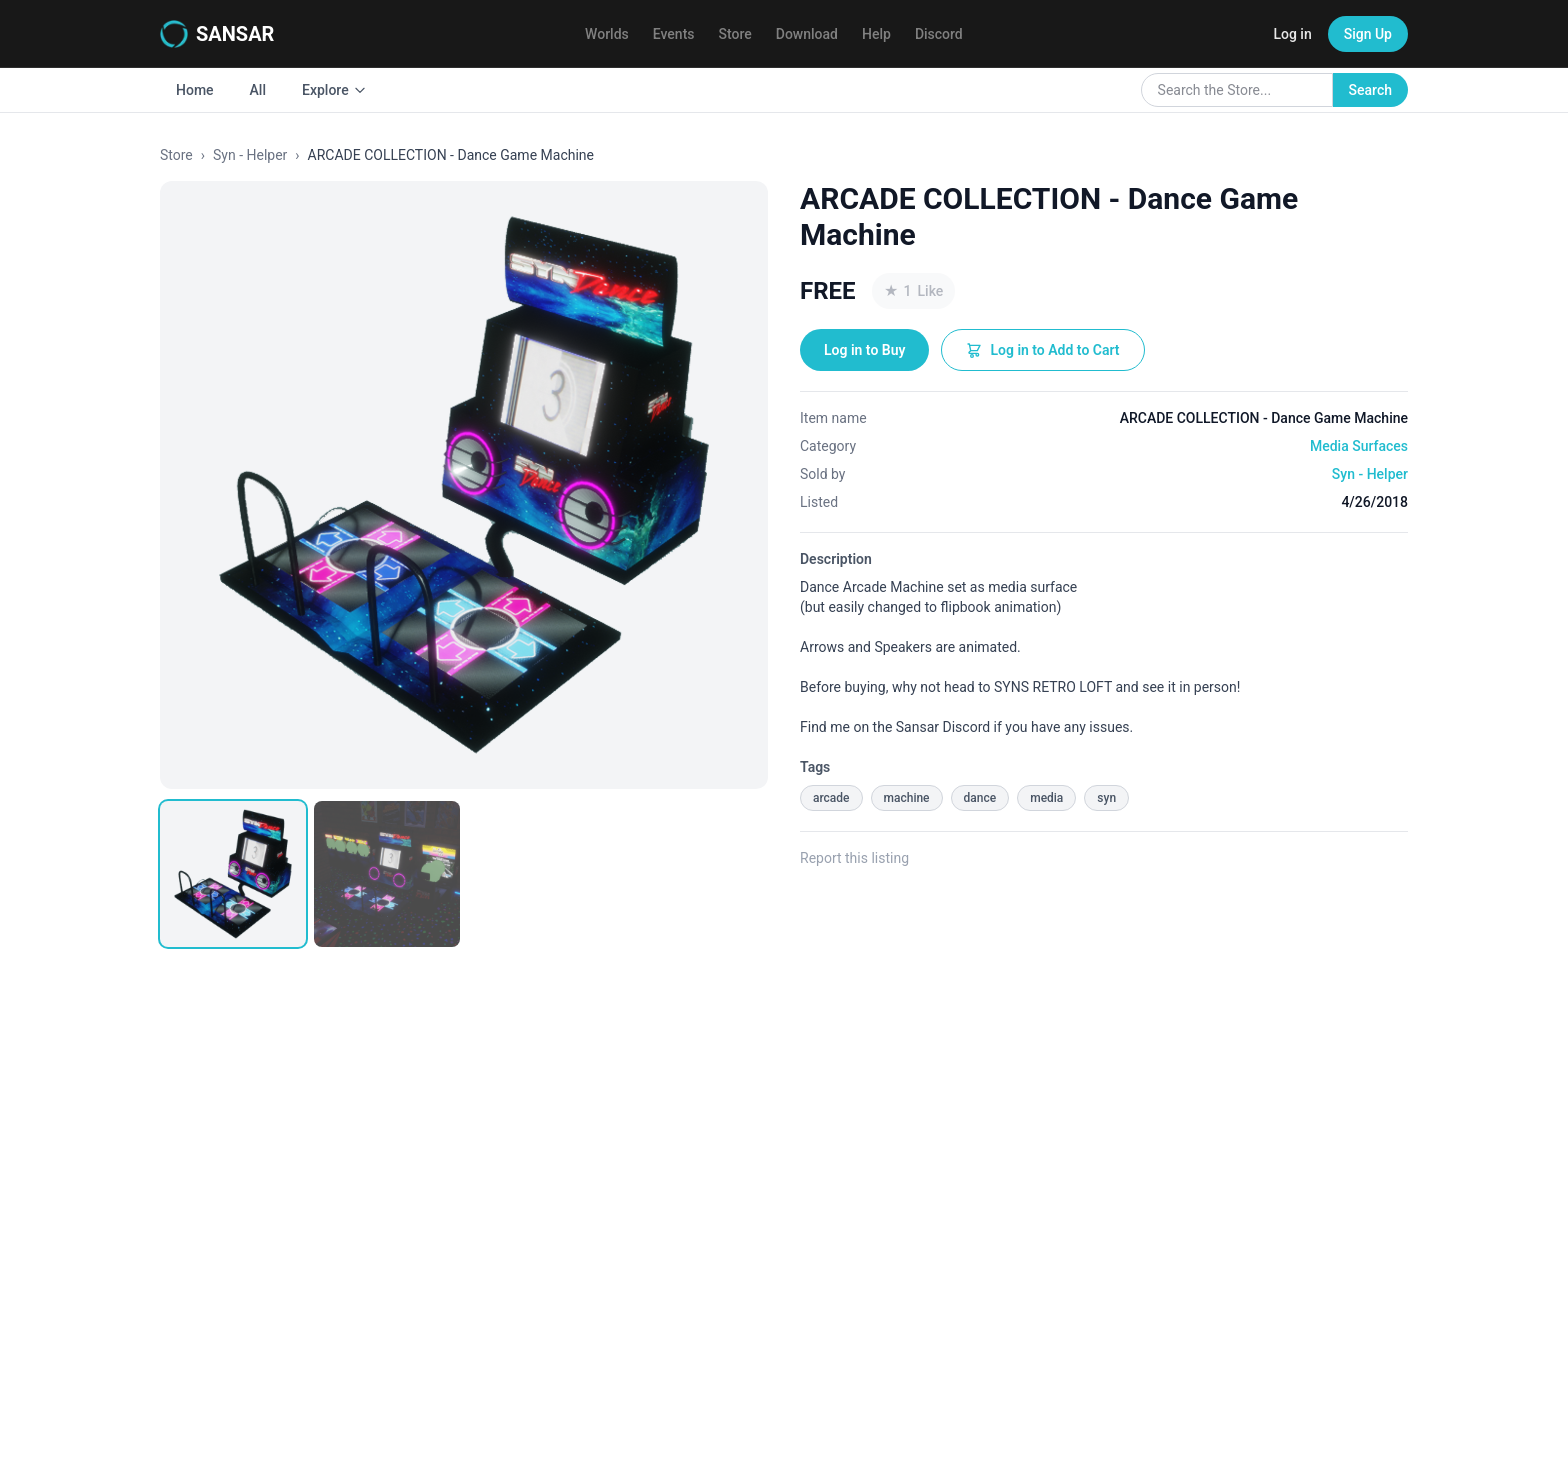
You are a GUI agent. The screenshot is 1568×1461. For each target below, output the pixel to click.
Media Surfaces (1359, 446)
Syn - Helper (250, 155)
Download (807, 34)
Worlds (607, 34)
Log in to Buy (864, 350)
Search (1370, 90)
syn (1106, 798)
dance (980, 798)
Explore (334, 90)
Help (876, 34)
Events (674, 34)
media (1046, 798)
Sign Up (1368, 34)
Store (735, 34)
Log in (1292, 34)
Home (195, 90)
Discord (939, 34)
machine (907, 798)
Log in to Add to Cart (1042, 350)
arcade (831, 798)
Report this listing (854, 858)
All (258, 90)
